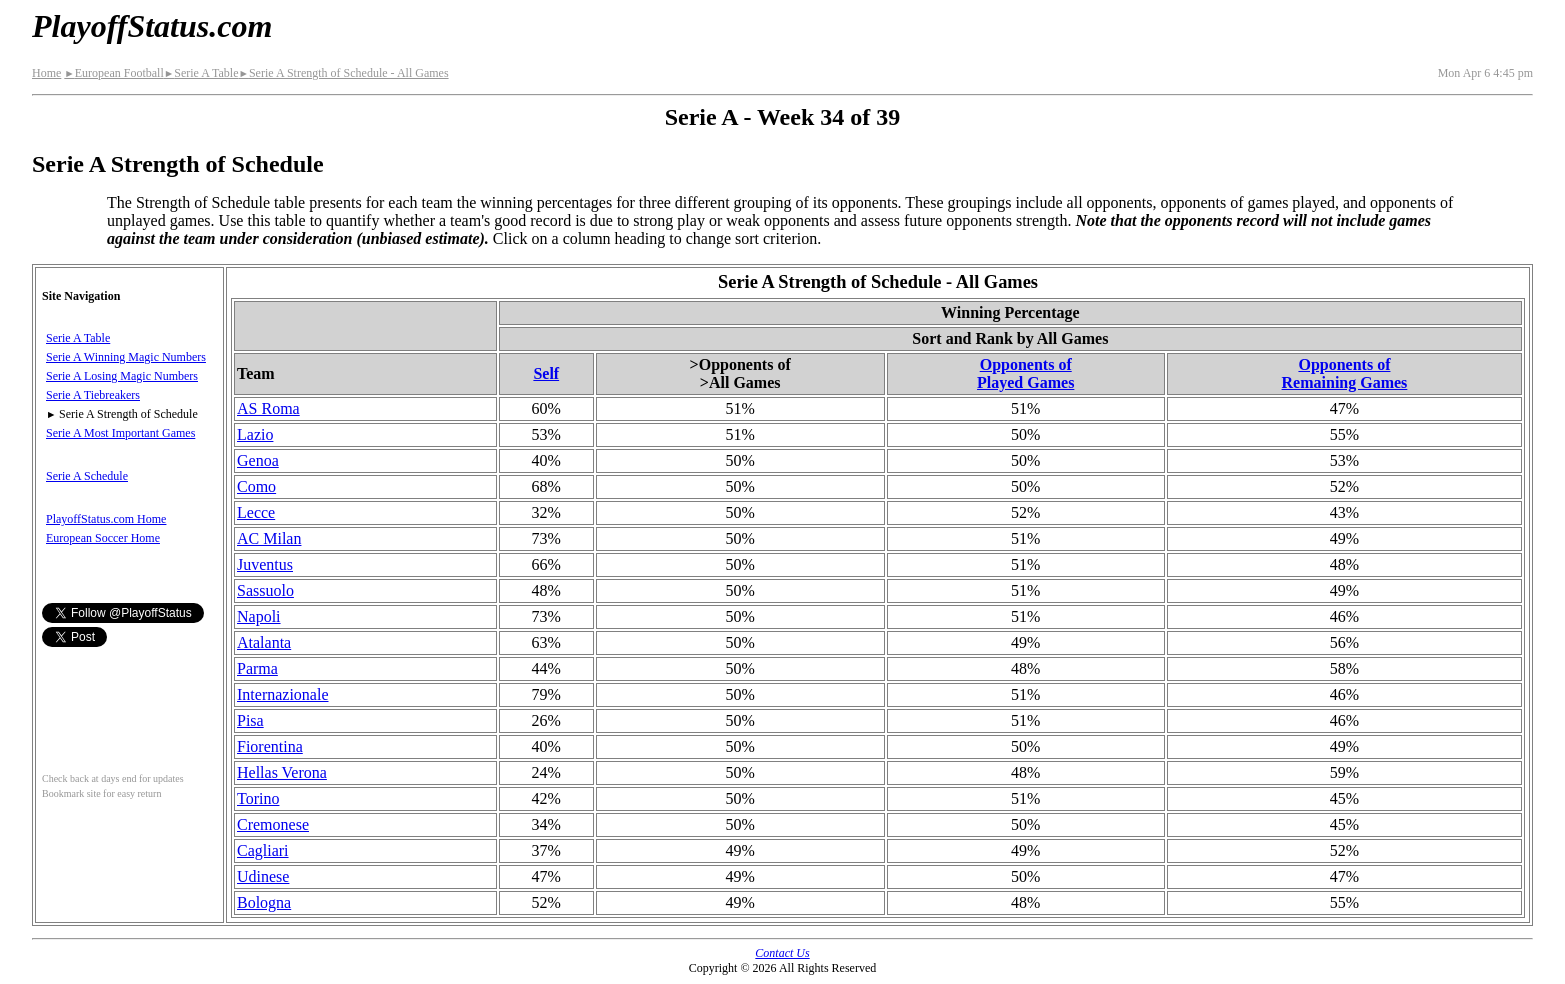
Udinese (263, 876)
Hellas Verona (282, 772)
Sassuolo (265, 590)
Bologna (264, 902)
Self (546, 373)
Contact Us (782, 953)
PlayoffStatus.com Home (106, 519)
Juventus (265, 564)
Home (46, 73)
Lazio (255, 434)
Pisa (250, 720)
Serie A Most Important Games (120, 433)
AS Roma (268, 408)
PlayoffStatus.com (152, 26)
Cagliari (263, 850)
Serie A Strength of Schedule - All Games (343, 73)
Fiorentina (270, 746)
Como (256, 486)
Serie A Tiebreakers (93, 395)
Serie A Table (201, 73)
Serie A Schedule (87, 476)
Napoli (259, 616)
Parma (257, 668)
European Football (113, 73)
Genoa (258, 460)
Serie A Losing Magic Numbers (122, 376)
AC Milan (269, 538)
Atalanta (264, 642)
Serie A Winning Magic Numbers (126, 357)
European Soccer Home (103, 538)
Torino (258, 798)
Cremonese (273, 824)
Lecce (256, 512)
